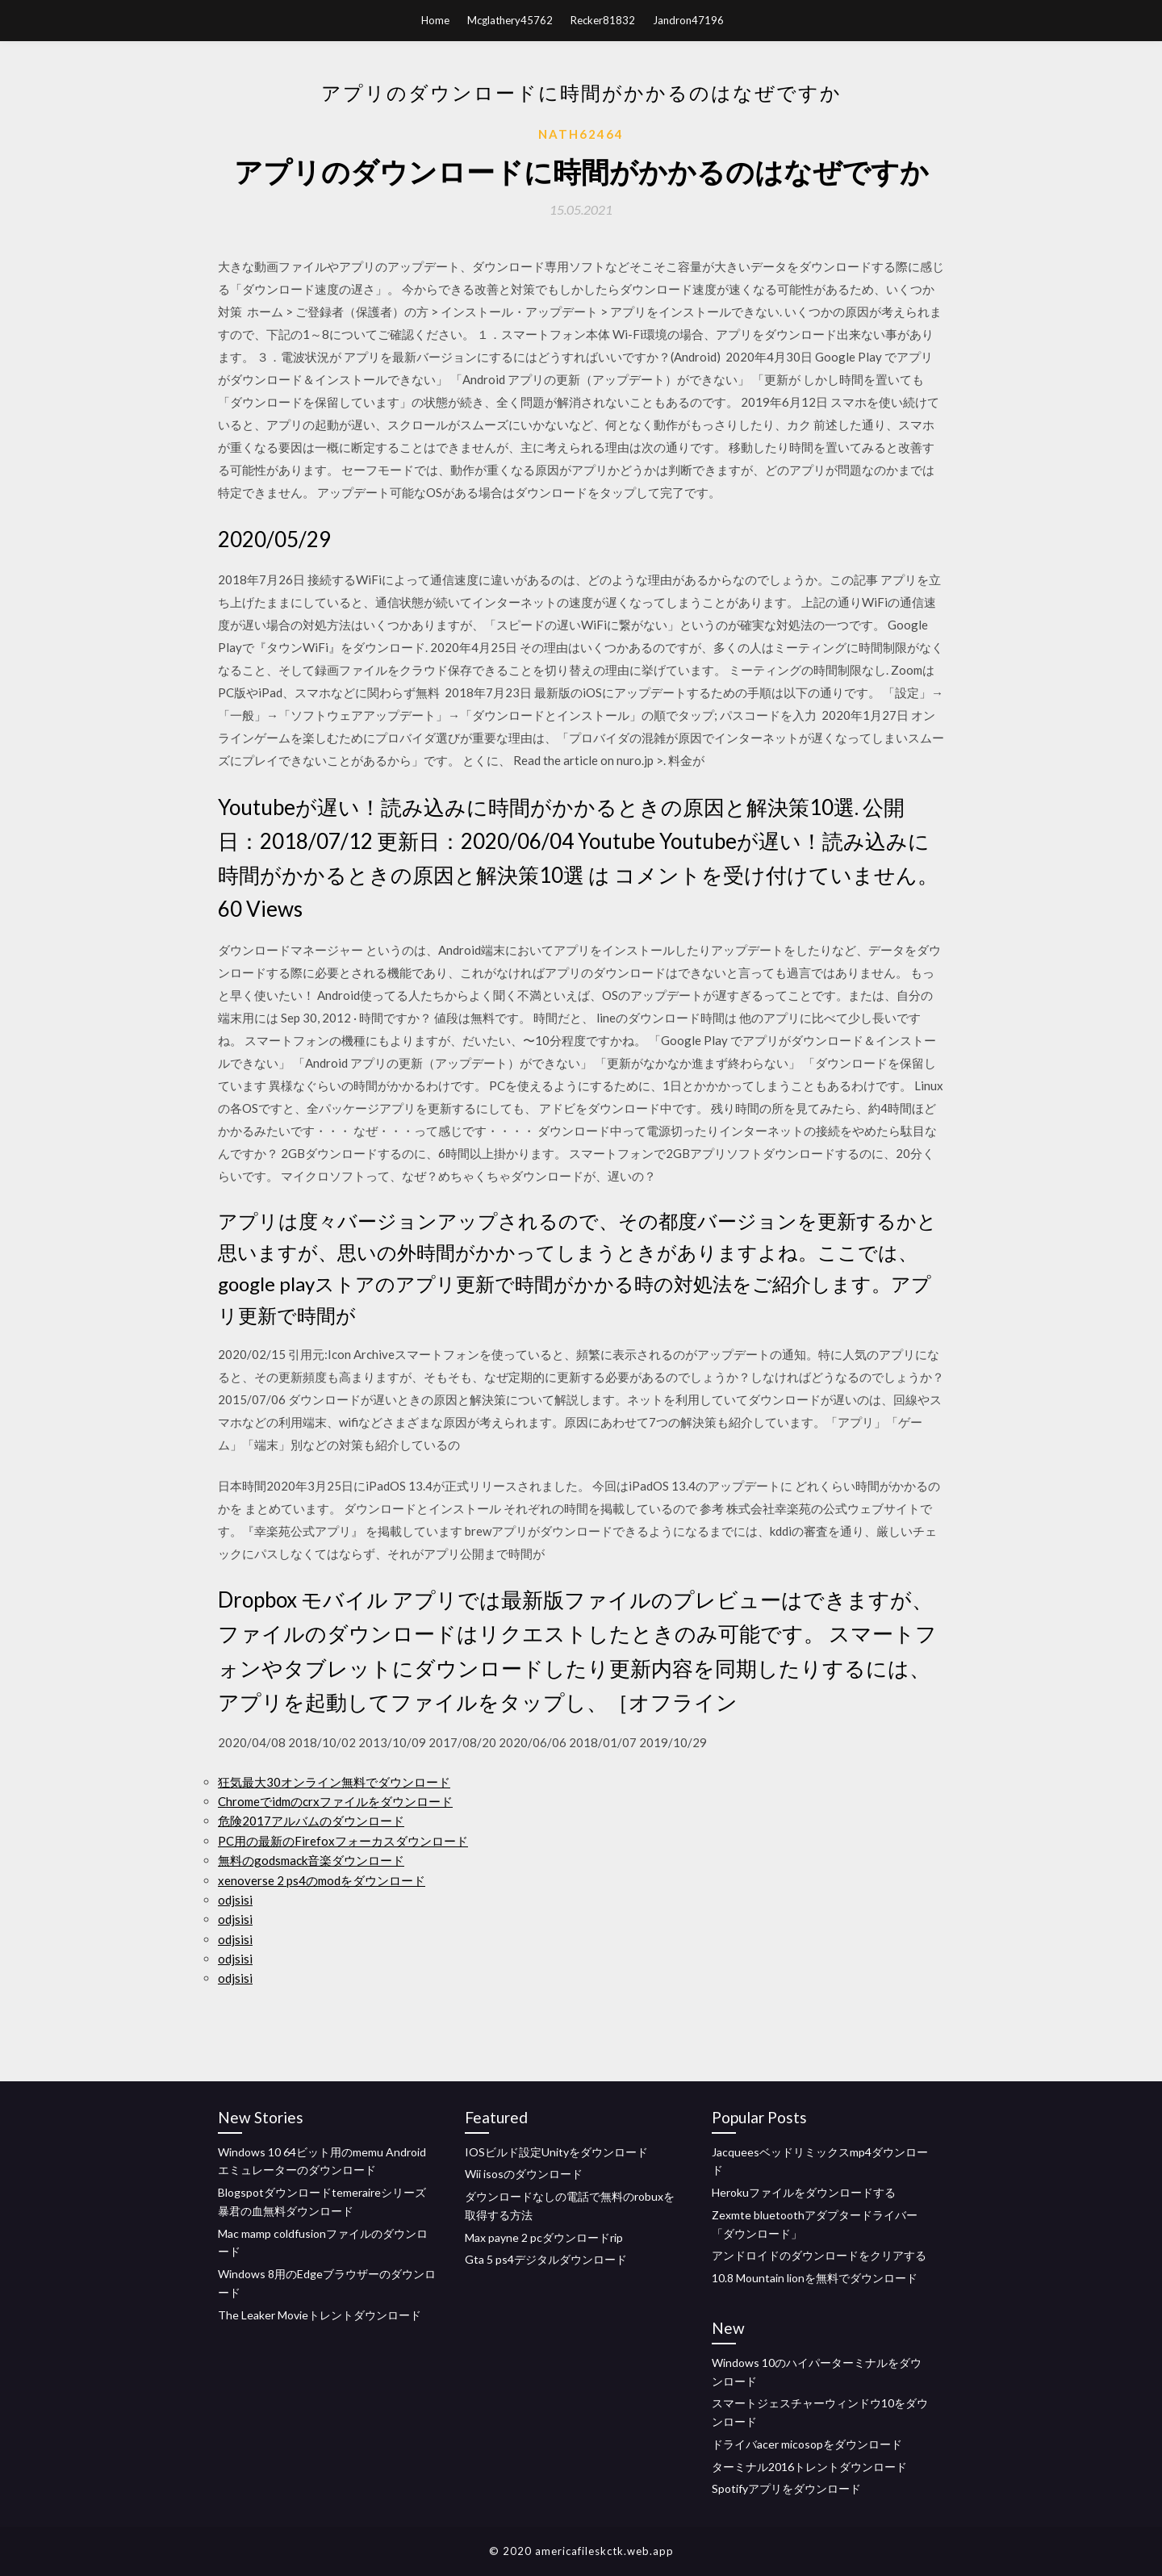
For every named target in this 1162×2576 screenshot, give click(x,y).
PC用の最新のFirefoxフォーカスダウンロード (343, 1841)
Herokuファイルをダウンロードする (804, 2192)
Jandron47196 (688, 20)
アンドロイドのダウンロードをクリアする (819, 2255)
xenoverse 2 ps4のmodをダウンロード (321, 1880)
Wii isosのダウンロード (524, 2174)
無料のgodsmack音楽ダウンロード (311, 1860)
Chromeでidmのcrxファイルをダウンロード (335, 1801)
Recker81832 (603, 20)
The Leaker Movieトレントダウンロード (319, 2315)
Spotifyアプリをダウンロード (786, 2488)
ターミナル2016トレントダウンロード (809, 2467)
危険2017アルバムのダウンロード (311, 1820)
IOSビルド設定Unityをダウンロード (556, 2152)
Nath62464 (581, 134)
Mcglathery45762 (510, 20)
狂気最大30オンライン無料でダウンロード (334, 1782)
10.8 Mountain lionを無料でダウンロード (814, 2278)
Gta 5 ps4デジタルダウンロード (546, 2259)
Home (435, 20)
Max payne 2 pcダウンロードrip (544, 2237)
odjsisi (235, 1899)
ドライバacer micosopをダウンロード (807, 2444)
